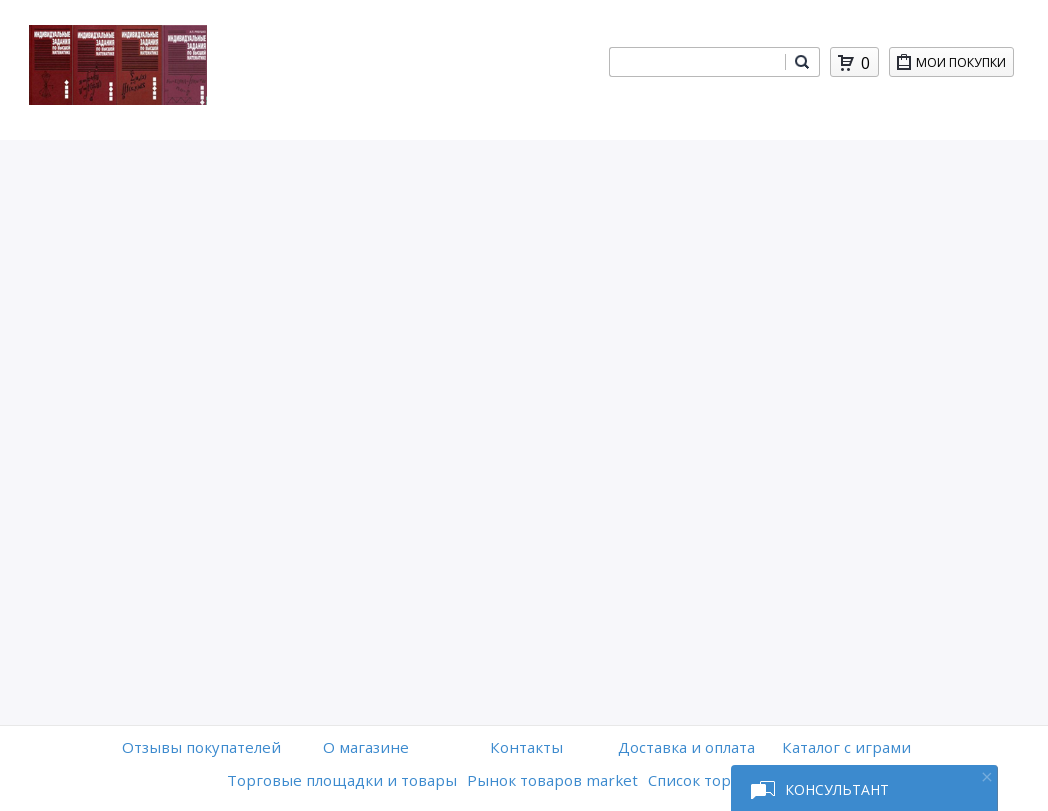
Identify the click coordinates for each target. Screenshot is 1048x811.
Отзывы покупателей (201, 747)
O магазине (366, 747)
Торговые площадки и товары (342, 780)
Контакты (526, 747)
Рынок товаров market (552, 780)
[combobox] (697, 62)
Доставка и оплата (686, 747)
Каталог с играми (846, 747)
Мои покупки (964, 65)
